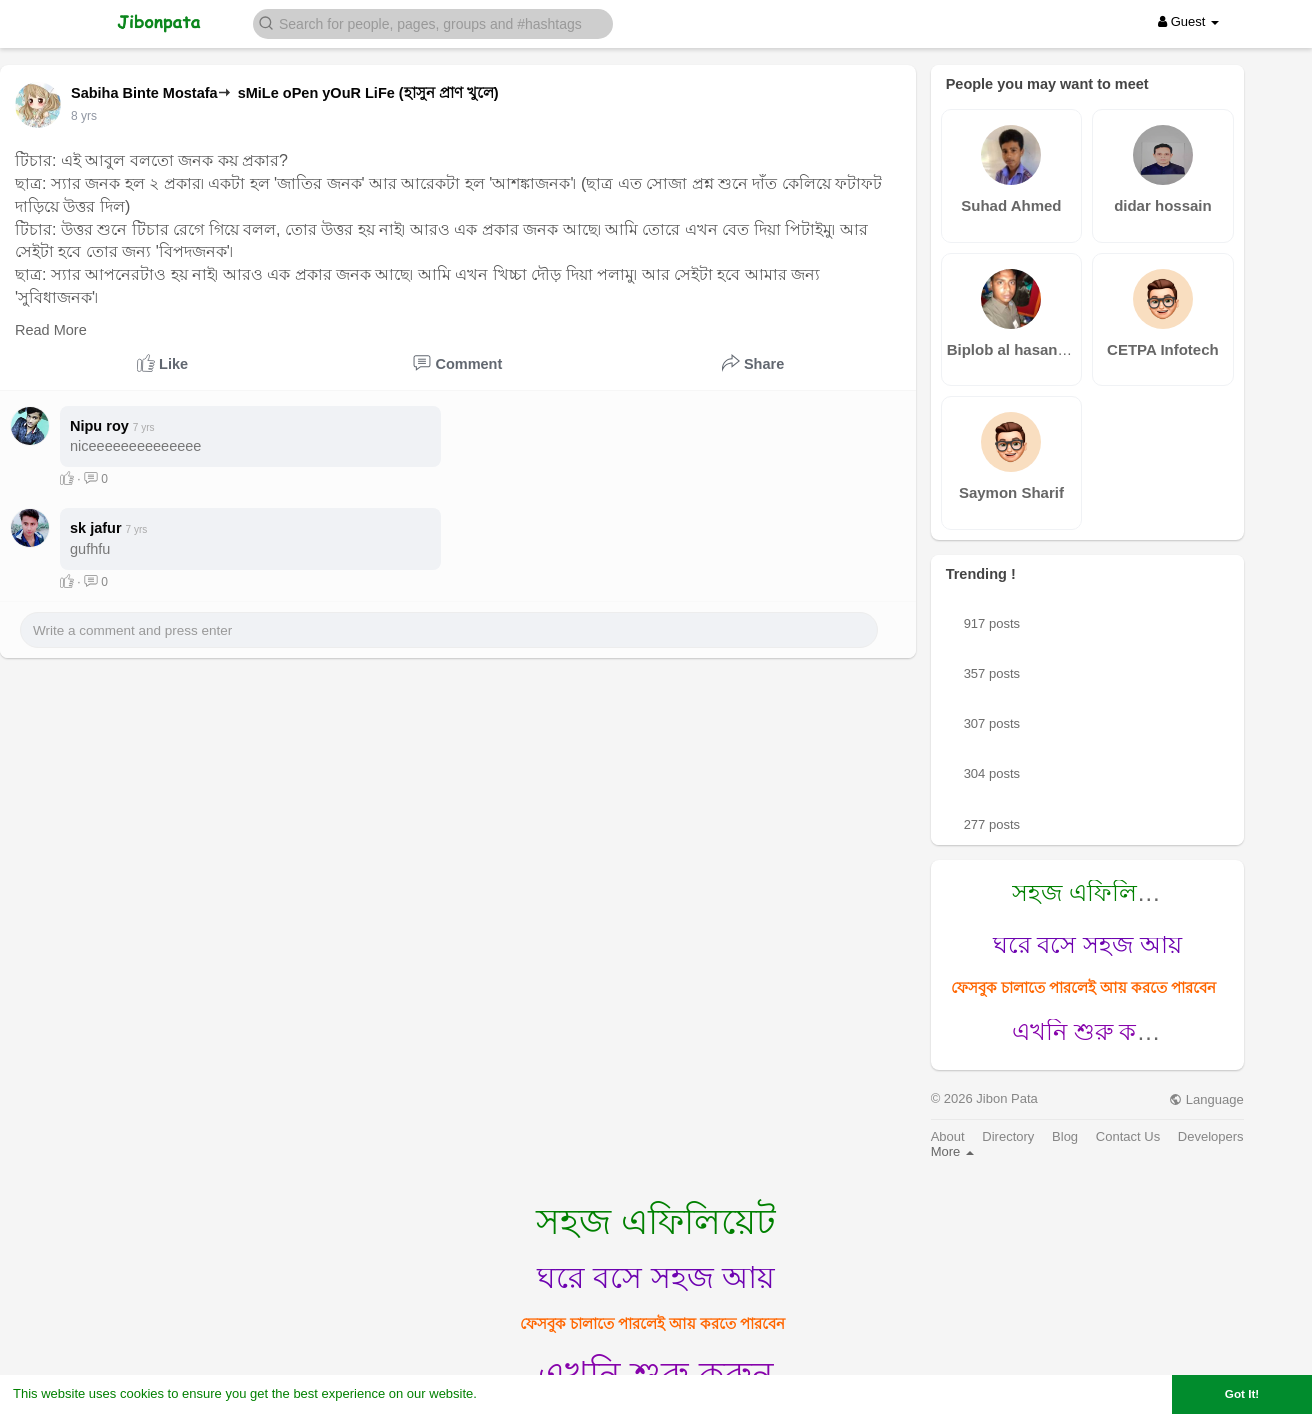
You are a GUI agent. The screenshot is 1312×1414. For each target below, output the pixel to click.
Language (1206, 1099)
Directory (1008, 1136)
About (948, 1136)
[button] (433, 22)
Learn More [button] (516, 1393)
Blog (1065, 1136)
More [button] (952, 1151)
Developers (1211, 1136)
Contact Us (1128, 1136)
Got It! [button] (1242, 1393)
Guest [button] (1188, 21)
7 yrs (84, 116)
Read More (51, 330)
